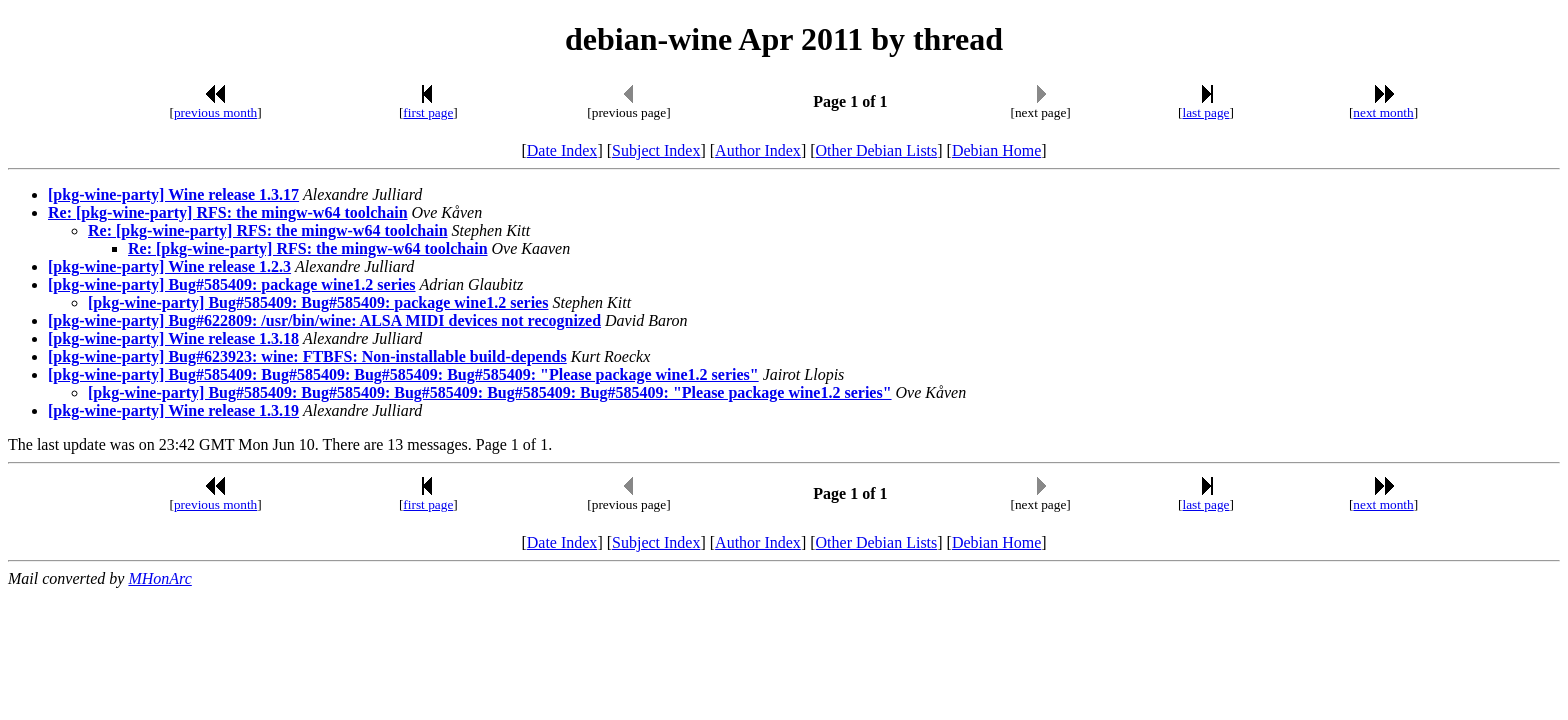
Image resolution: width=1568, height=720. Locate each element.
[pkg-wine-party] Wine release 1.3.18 (173, 338)
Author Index (758, 150)
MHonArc (159, 578)
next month (1383, 112)
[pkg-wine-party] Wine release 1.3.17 (173, 194)
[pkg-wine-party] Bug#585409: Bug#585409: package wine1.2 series (318, 302)
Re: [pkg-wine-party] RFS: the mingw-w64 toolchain (228, 212)
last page (1206, 112)
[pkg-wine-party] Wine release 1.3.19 (173, 410)
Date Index (562, 150)
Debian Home (996, 150)
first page (428, 112)
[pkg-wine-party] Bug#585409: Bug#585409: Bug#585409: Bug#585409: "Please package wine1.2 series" (403, 374)
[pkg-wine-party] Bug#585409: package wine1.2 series (232, 284)
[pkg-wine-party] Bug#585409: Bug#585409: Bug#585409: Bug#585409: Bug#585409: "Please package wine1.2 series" (490, 392)
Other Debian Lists (877, 150)
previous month (215, 112)
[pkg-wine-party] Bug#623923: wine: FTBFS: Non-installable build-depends (307, 356)
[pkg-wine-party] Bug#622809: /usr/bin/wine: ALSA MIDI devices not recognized (324, 320)
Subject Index (656, 150)
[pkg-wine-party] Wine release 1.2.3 (169, 266)
